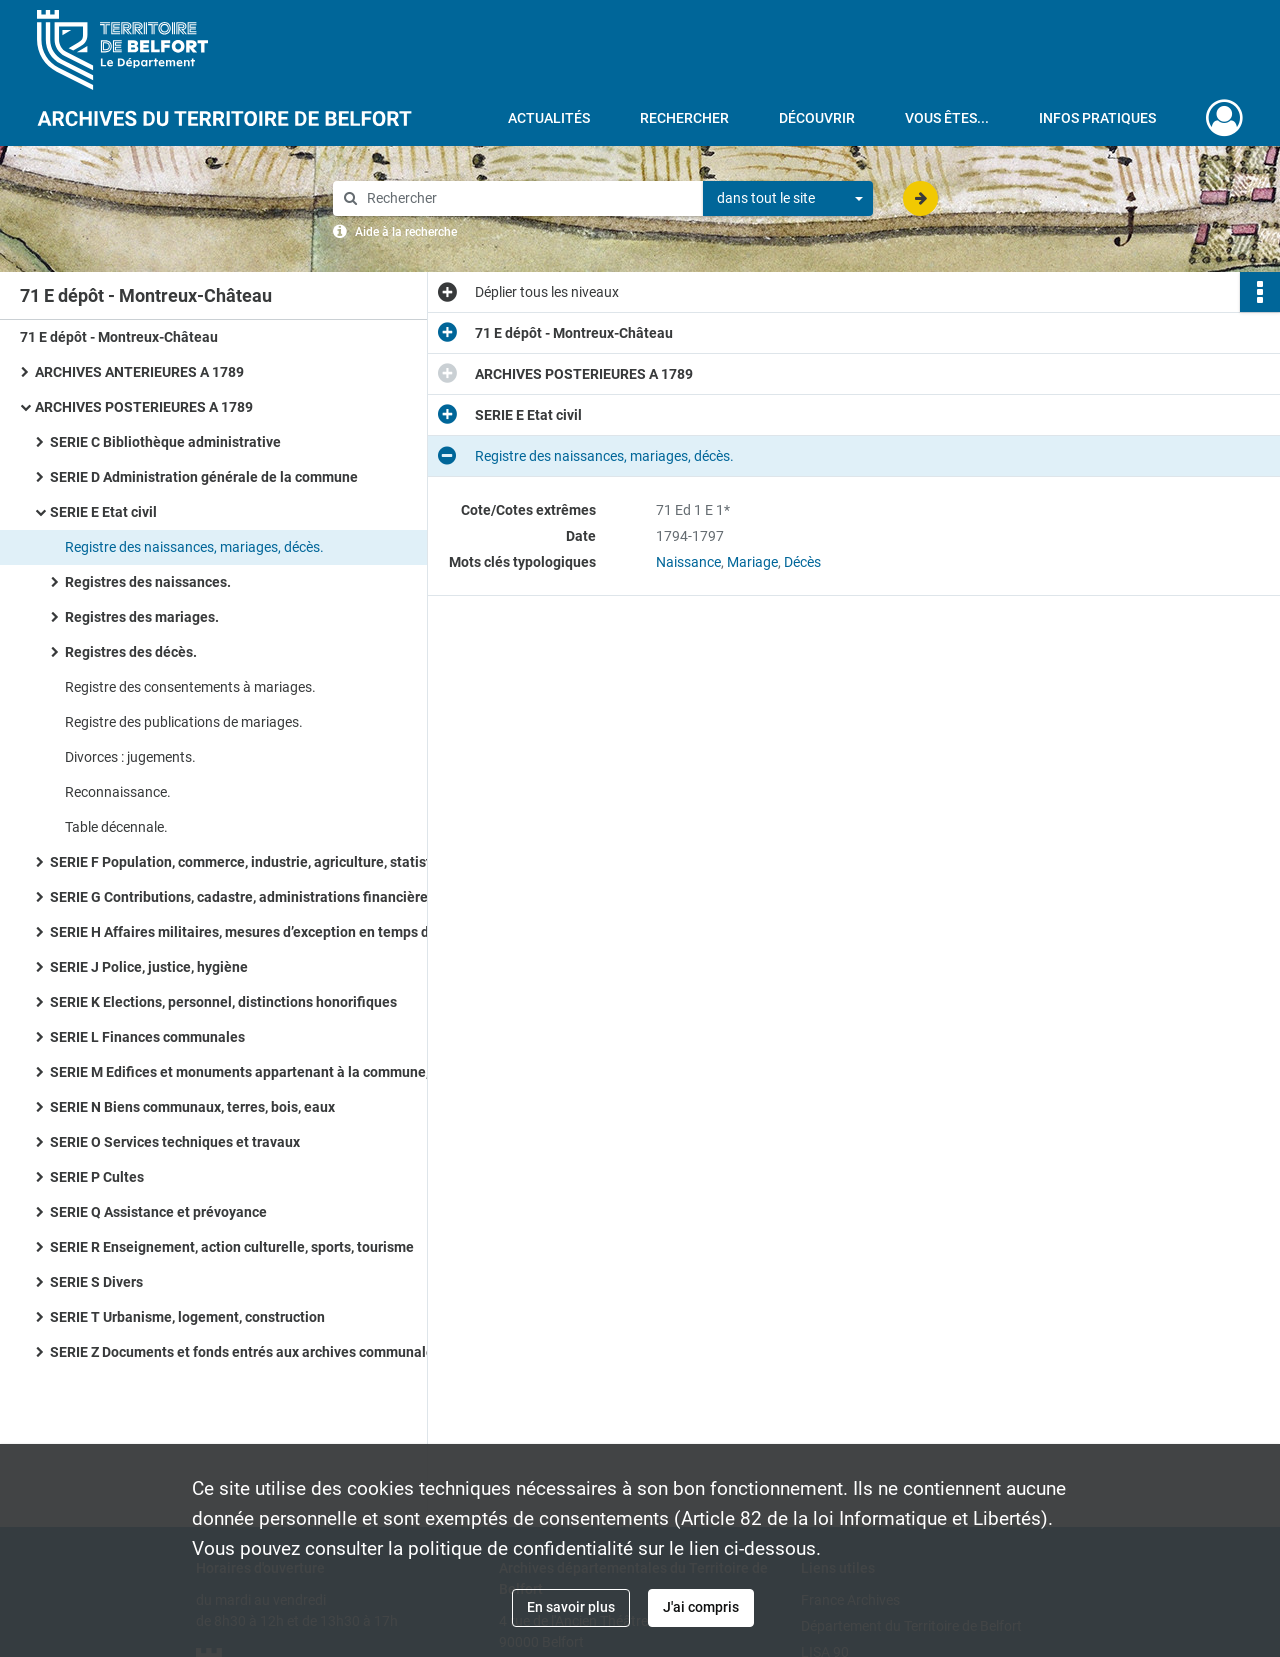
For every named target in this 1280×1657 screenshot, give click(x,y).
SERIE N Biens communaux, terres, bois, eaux (192, 1107)
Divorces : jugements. (130, 757)
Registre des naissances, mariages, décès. (194, 547)
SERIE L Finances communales (147, 1037)
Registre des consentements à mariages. (190, 687)
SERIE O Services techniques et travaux (175, 1142)
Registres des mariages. (142, 617)
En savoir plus (571, 1607)
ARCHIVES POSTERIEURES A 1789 (144, 407)
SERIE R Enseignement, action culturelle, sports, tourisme (232, 1247)
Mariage (752, 562)
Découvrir (817, 118)
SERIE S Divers (96, 1282)
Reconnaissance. (118, 792)
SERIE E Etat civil (103, 512)
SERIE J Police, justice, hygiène (149, 967)
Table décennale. (116, 827)
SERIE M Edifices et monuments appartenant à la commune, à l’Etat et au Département (250, 1072)
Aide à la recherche (406, 232)
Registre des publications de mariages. (184, 722)
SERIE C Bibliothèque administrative (165, 442)
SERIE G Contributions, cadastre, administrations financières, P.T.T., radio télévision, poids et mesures (250, 897)
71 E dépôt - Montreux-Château (119, 337)
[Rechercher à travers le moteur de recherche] (528, 198)
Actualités (549, 118)
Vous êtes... (947, 118)
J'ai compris (701, 1607)
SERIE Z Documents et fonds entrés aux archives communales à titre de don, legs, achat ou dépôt (250, 1352)
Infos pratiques (1097, 118)
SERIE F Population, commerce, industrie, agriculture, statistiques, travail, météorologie (250, 862)
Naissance (688, 562)
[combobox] (788, 199)
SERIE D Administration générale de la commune (204, 477)
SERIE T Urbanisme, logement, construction (187, 1317)
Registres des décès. (131, 652)
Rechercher (684, 118)
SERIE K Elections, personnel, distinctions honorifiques (223, 1002)
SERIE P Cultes (97, 1177)
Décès (802, 562)
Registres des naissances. (148, 582)
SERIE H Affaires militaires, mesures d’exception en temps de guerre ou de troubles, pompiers (250, 932)
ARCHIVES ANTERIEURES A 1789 (139, 372)
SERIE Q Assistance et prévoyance (158, 1212)
